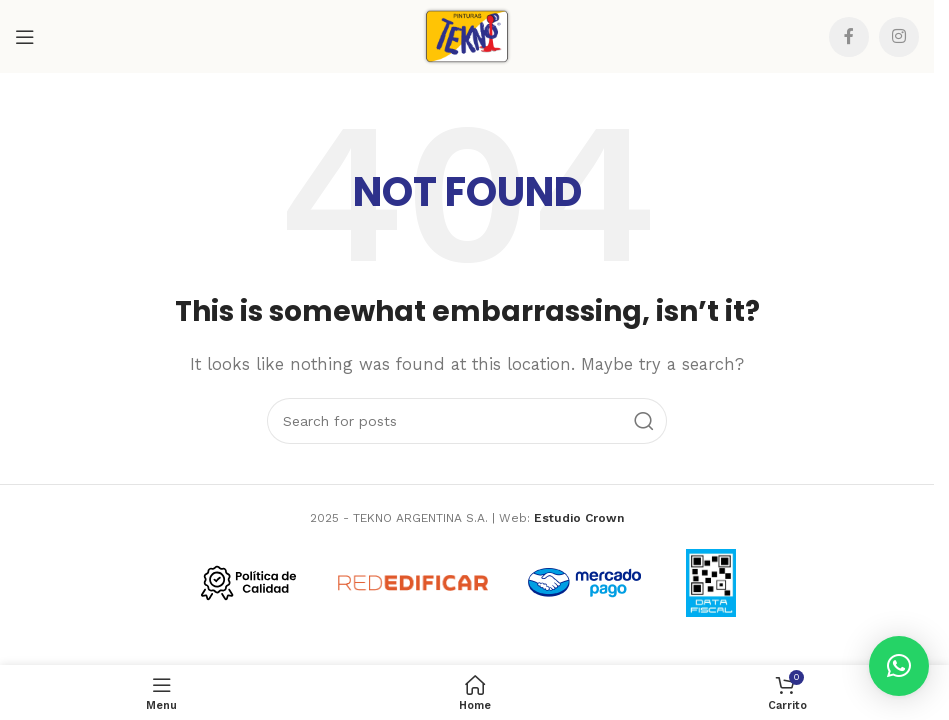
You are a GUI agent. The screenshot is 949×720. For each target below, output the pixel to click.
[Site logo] (467, 35)
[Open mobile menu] (25, 37)
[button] (899, 666)
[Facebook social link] (849, 37)
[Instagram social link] (899, 37)
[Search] (467, 421)
